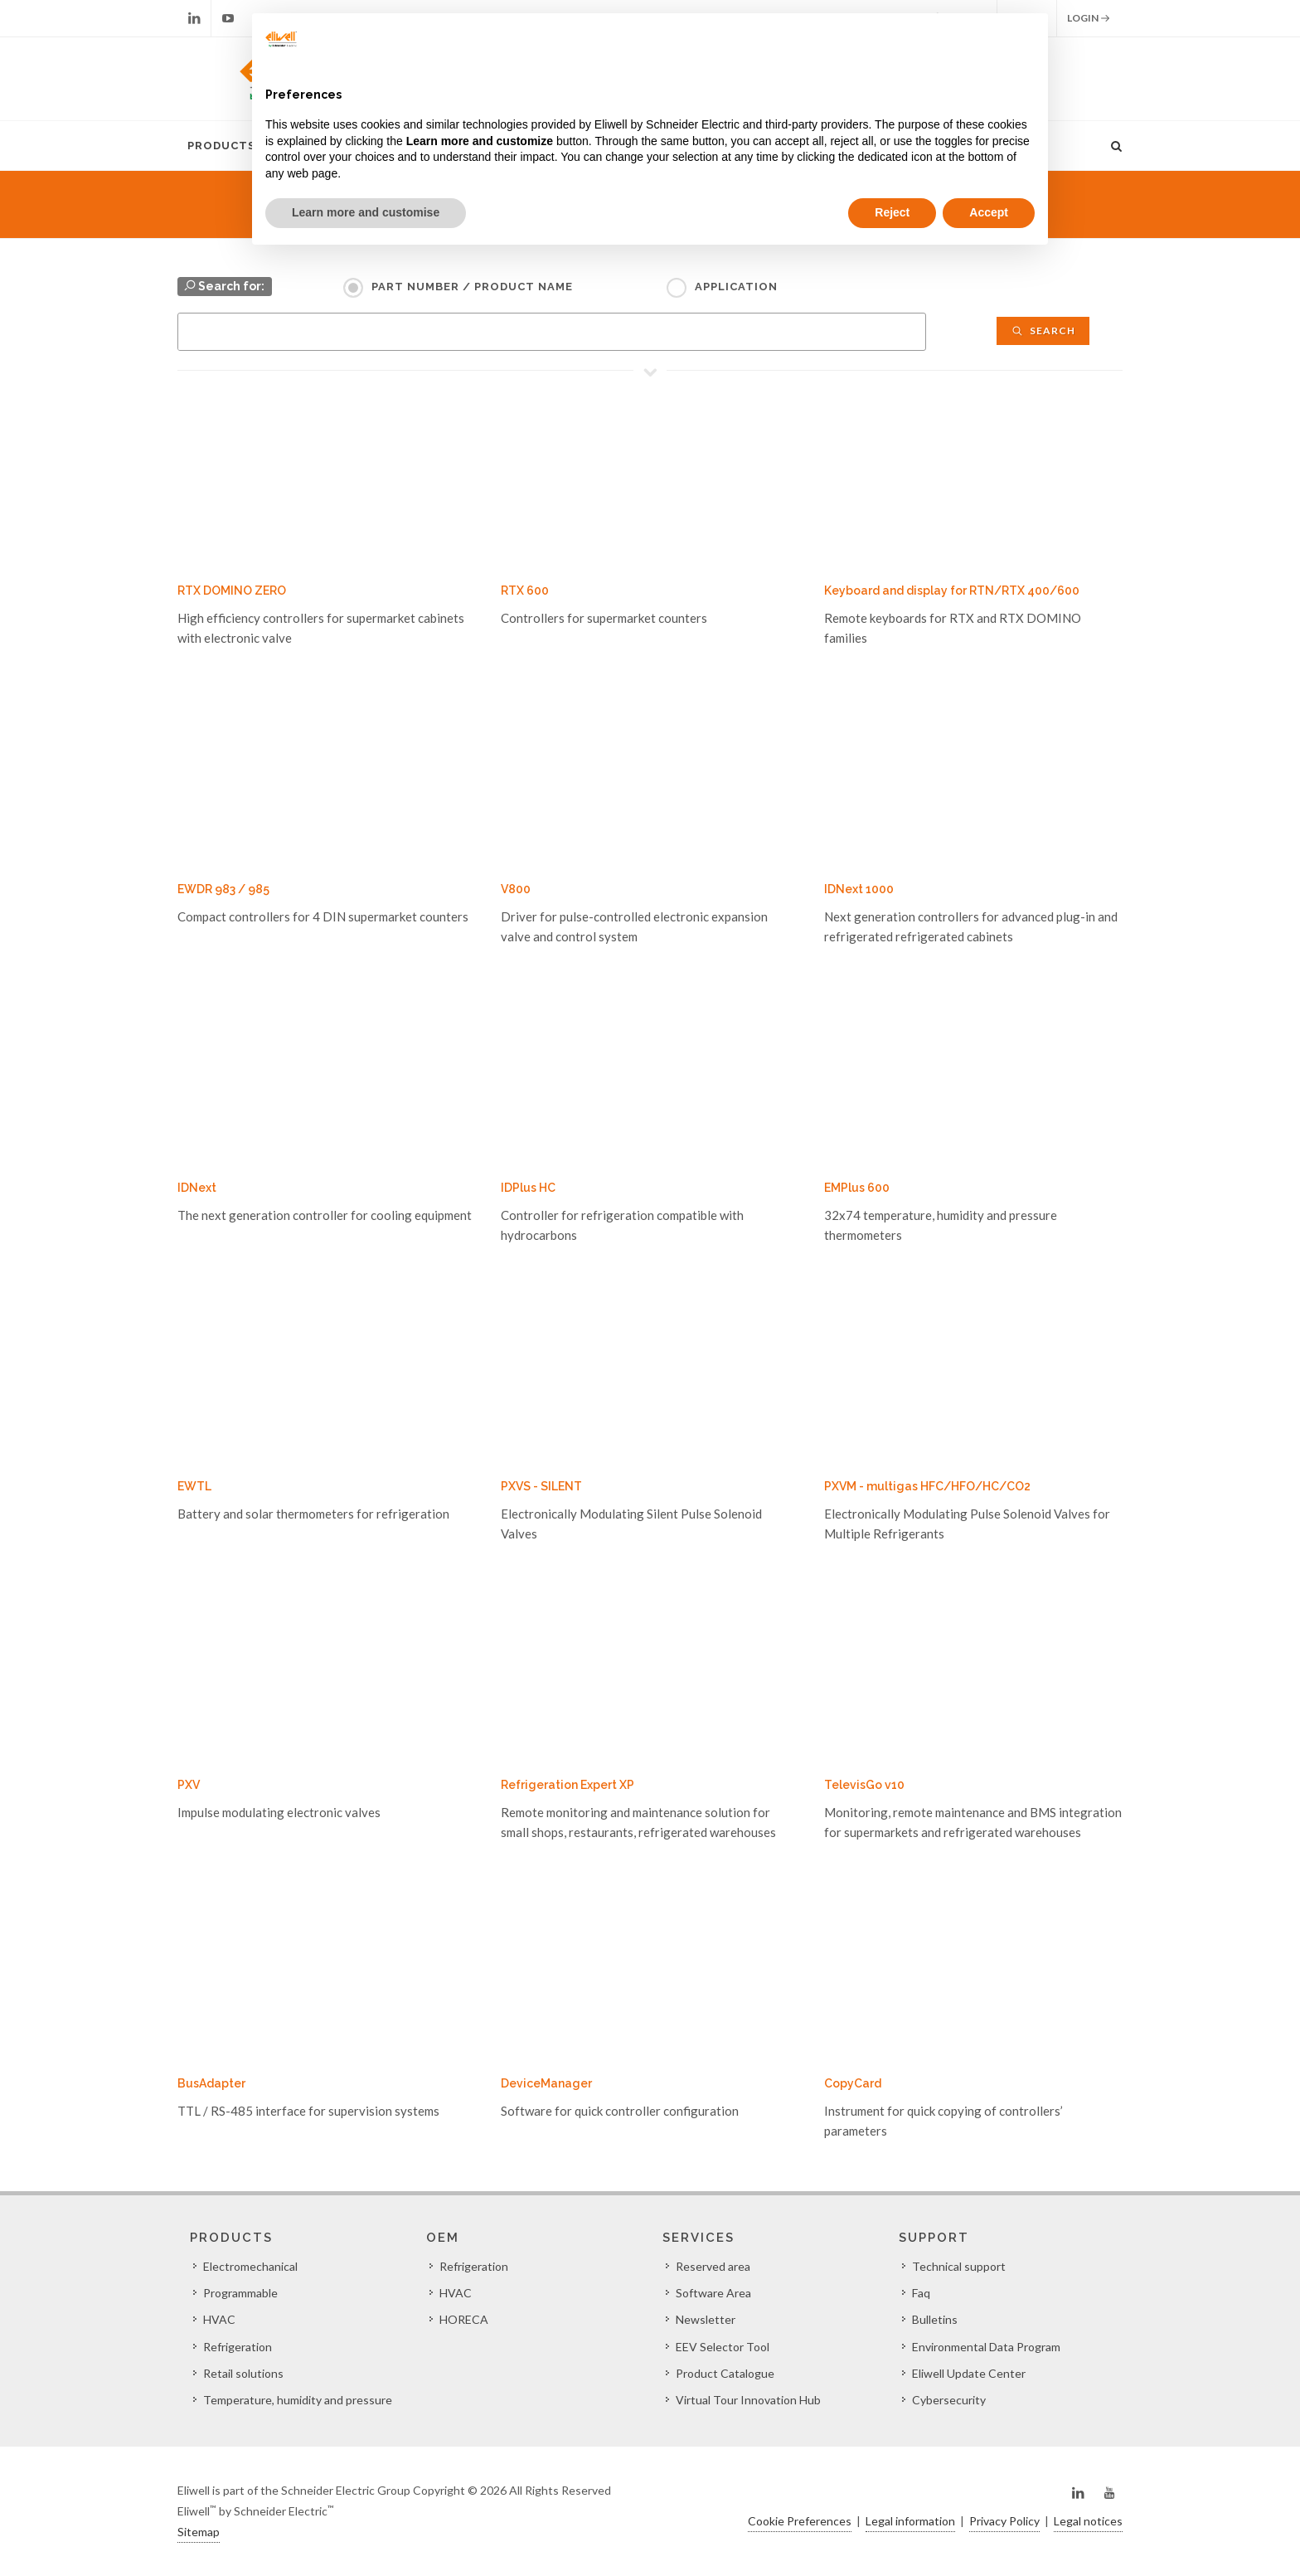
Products (221, 145)
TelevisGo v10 (864, 1784)
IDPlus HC (528, 1187)
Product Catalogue (725, 2373)
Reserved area (713, 2266)
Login (1088, 18)
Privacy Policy (1004, 2521)
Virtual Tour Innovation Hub (748, 2400)
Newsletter (705, 2319)
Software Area (713, 2293)
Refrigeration (237, 2347)
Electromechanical (250, 2266)
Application (736, 286)
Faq (921, 2293)
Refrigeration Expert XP (567, 1784)
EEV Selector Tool (722, 2347)
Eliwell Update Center (969, 2373)
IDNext (196, 1187)
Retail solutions (243, 2373)
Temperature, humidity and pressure (297, 2400)
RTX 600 (525, 590)
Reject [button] (892, 212)
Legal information (910, 2521)
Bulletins (935, 2319)
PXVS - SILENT (541, 1486)
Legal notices (1088, 2521)
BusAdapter (211, 2083)
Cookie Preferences (799, 2521)
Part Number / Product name (472, 286)
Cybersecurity (949, 2400)
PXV (188, 1784)
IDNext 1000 (859, 889)
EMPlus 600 (857, 1187)
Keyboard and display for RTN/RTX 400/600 (951, 590)
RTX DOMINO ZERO (231, 590)
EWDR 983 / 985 (223, 889)
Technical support (959, 2266)
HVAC (219, 2319)
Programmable (240, 2293)
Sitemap (198, 2532)
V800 (516, 889)
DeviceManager (546, 2083)
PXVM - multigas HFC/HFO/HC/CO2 (927, 1486)
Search (1043, 330)
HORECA (463, 2319)
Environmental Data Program (986, 2347)
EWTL (194, 1486)
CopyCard (852, 2083)
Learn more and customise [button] (365, 212)
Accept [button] (988, 212)
